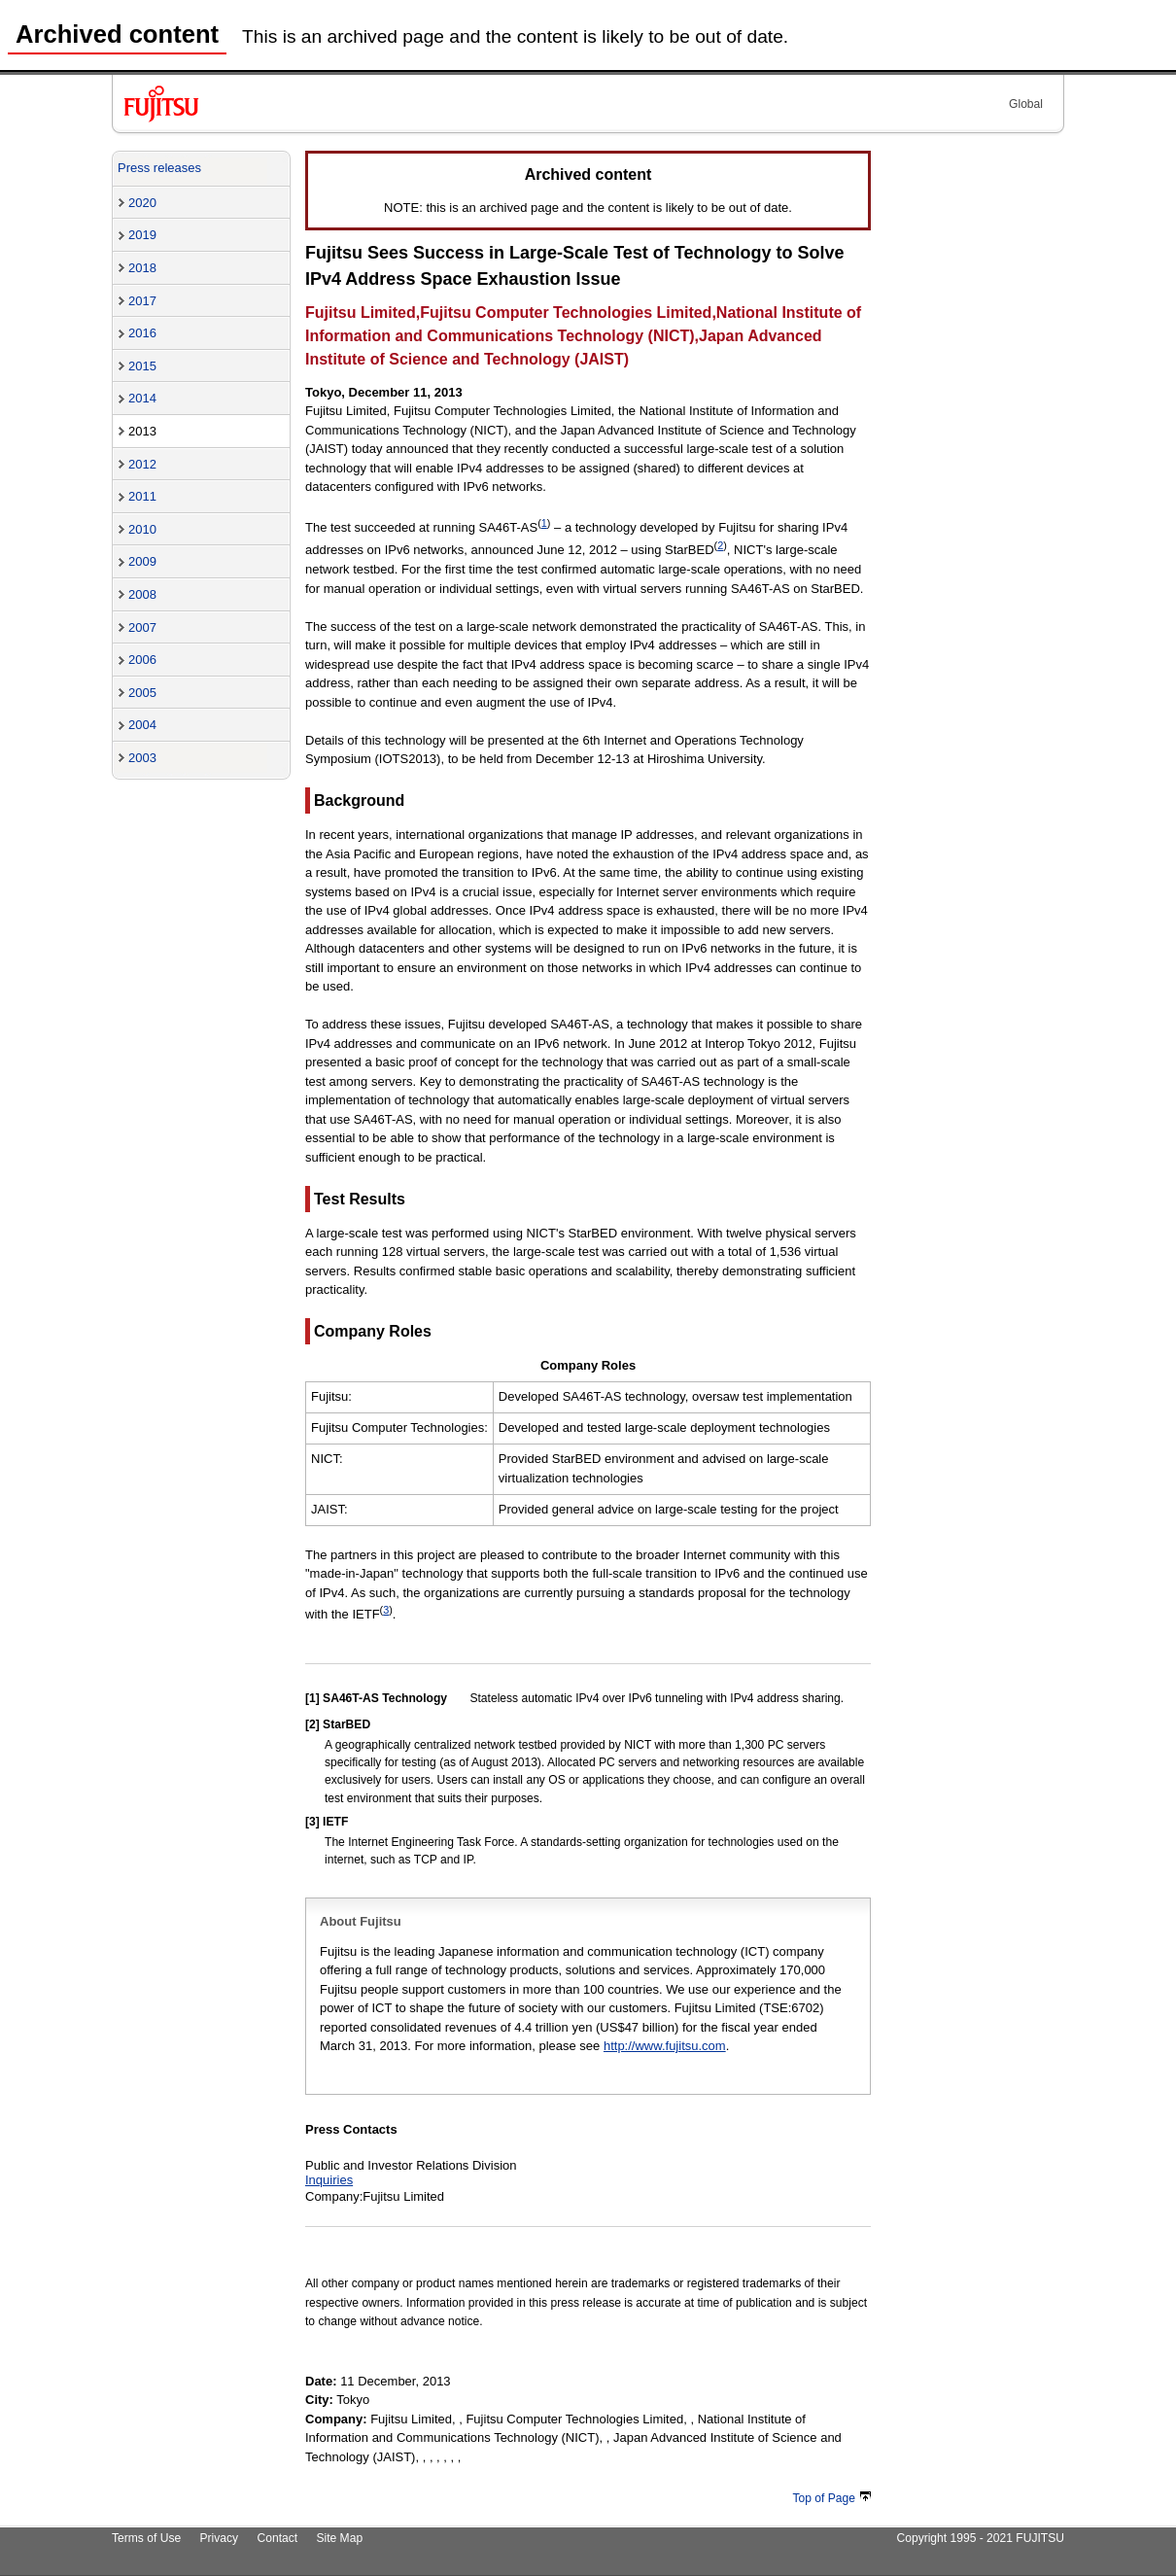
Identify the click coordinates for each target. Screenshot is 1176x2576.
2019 (142, 234)
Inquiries (329, 2180)
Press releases (159, 167)
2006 (142, 659)
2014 (142, 398)
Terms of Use (146, 2538)
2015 (142, 366)
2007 (142, 627)
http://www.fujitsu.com (665, 2045)
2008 (142, 594)
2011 (142, 496)
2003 (142, 757)
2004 (142, 724)
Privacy (219, 2538)
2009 (142, 561)
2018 (142, 268)
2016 (142, 333)
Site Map (339, 2538)
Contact (277, 2538)
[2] (312, 1724)
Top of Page (832, 2498)
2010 (142, 529)
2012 (142, 464)
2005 (142, 692)
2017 (142, 301)
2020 (142, 202)
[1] (312, 1698)
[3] (312, 1821)
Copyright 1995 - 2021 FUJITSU (980, 2538)
